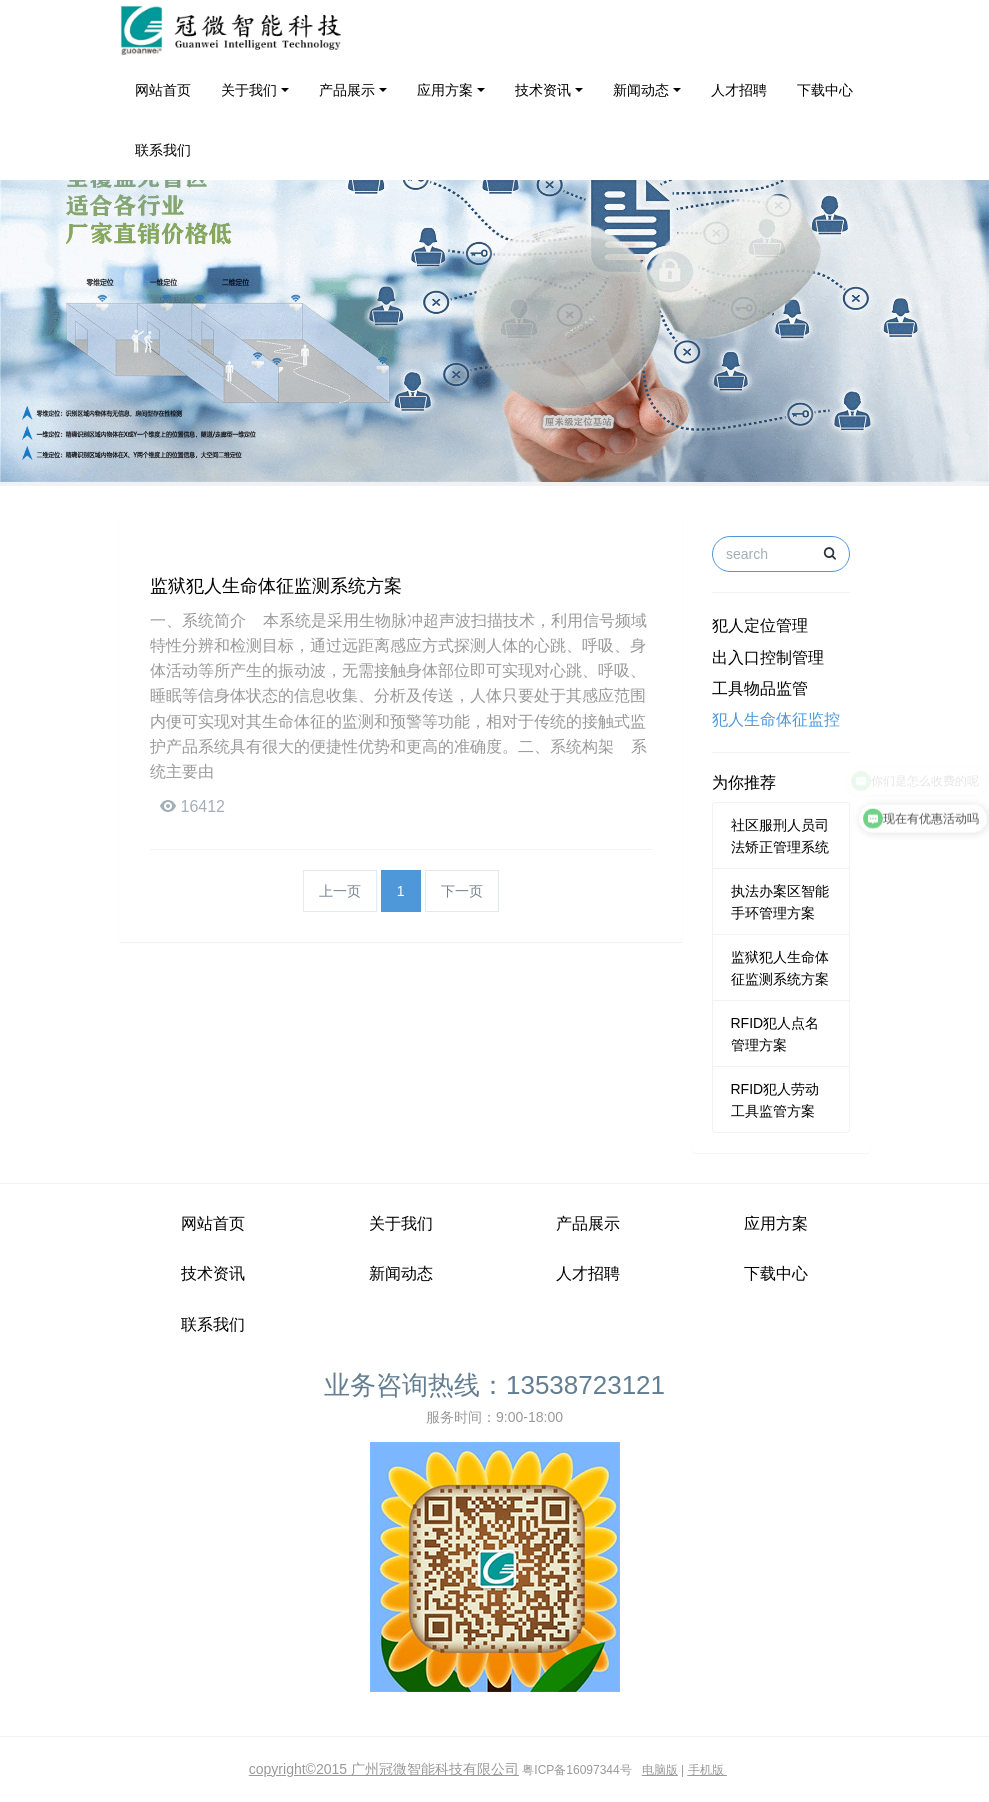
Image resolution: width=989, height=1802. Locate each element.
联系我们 (163, 150)
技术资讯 (543, 90)
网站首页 (163, 90)
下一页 (462, 891)
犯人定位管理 (760, 625)
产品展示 (347, 90)
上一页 (340, 891)
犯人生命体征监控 (776, 719)
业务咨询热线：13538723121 (494, 1385)
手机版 (706, 1770)
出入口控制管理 (768, 657)
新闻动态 (641, 90)
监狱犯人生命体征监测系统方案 (276, 586)
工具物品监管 (760, 688)
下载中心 (825, 90)
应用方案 (445, 90)
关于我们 (249, 90)
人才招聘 (739, 90)
